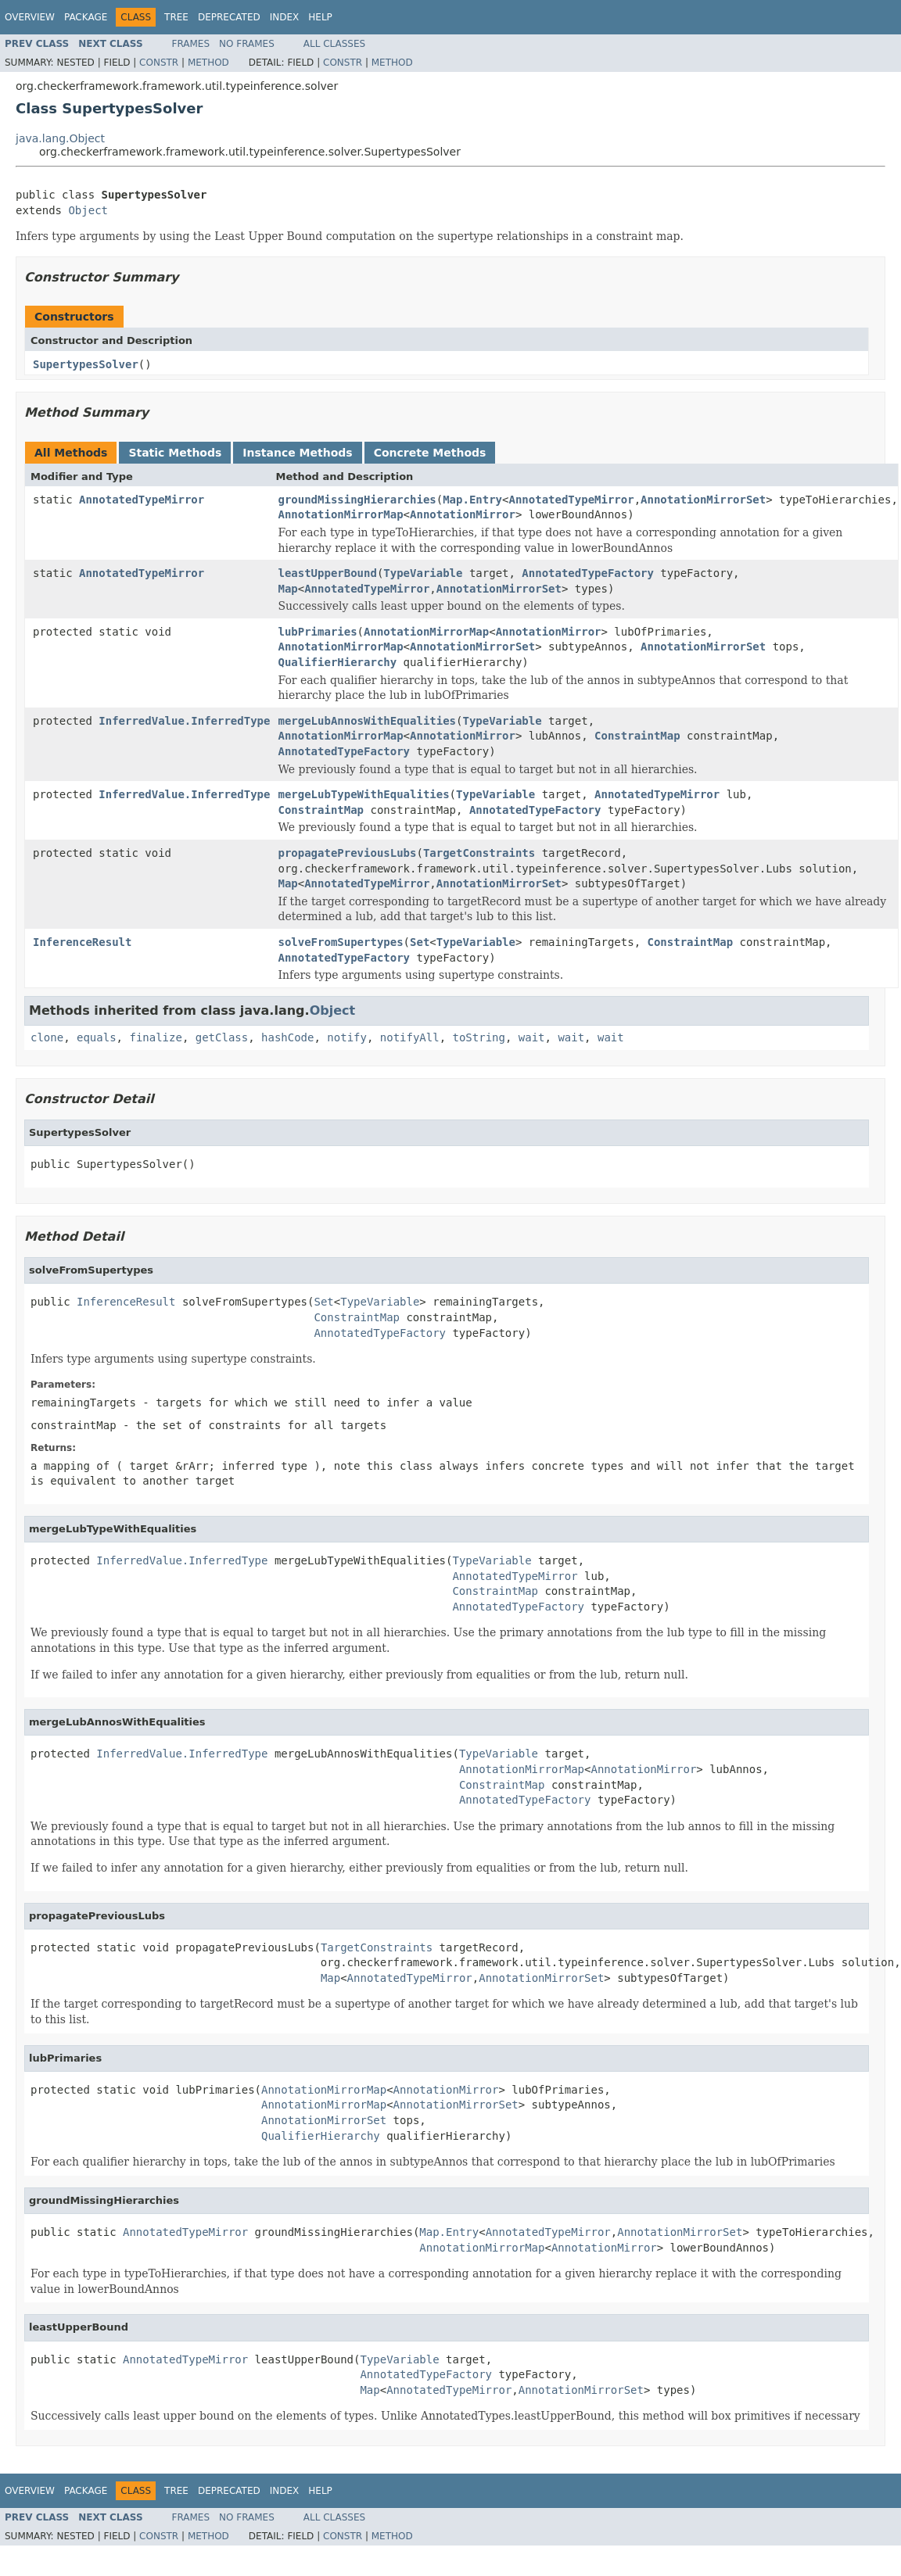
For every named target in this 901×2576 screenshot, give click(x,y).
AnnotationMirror (462, 514)
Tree (176, 17)
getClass (222, 1037)
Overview (30, 17)
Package (85, 17)
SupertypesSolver (85, 364)
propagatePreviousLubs (347, 853)
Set (419, 942)
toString (479, 1037)
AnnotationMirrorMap (340, 514)
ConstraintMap (637, 735)
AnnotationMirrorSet (703, 499)
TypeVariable (422, 573)
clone (47, 1037)
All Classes (334, 43)
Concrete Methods (430, 452)
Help (320, 17)
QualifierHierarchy (337, 662)
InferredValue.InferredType (184, 721)
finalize (155, 1037)
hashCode (287, 1037)
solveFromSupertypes (340, 942)
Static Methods (174, 452)
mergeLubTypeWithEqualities (363, 794)
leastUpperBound (327, 573)
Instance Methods (297, 452)
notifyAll (410, 1037)
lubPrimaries (317, 631)
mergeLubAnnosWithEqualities (367, 721)
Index (285, 17)
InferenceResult (82, 942)
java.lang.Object (60, 138)
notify (347, 1037)
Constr (158, 62)
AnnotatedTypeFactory (588, 573)
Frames (191, 43)
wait (532, 1037)
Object (88, 210)
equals (97, 1037)
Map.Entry (472, 499)
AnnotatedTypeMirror (141, 499)
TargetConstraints (479, 853)
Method (208, 62)
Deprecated (229, 17)
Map (287, 588)
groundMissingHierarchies (357, 499)
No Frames (247, 43)
